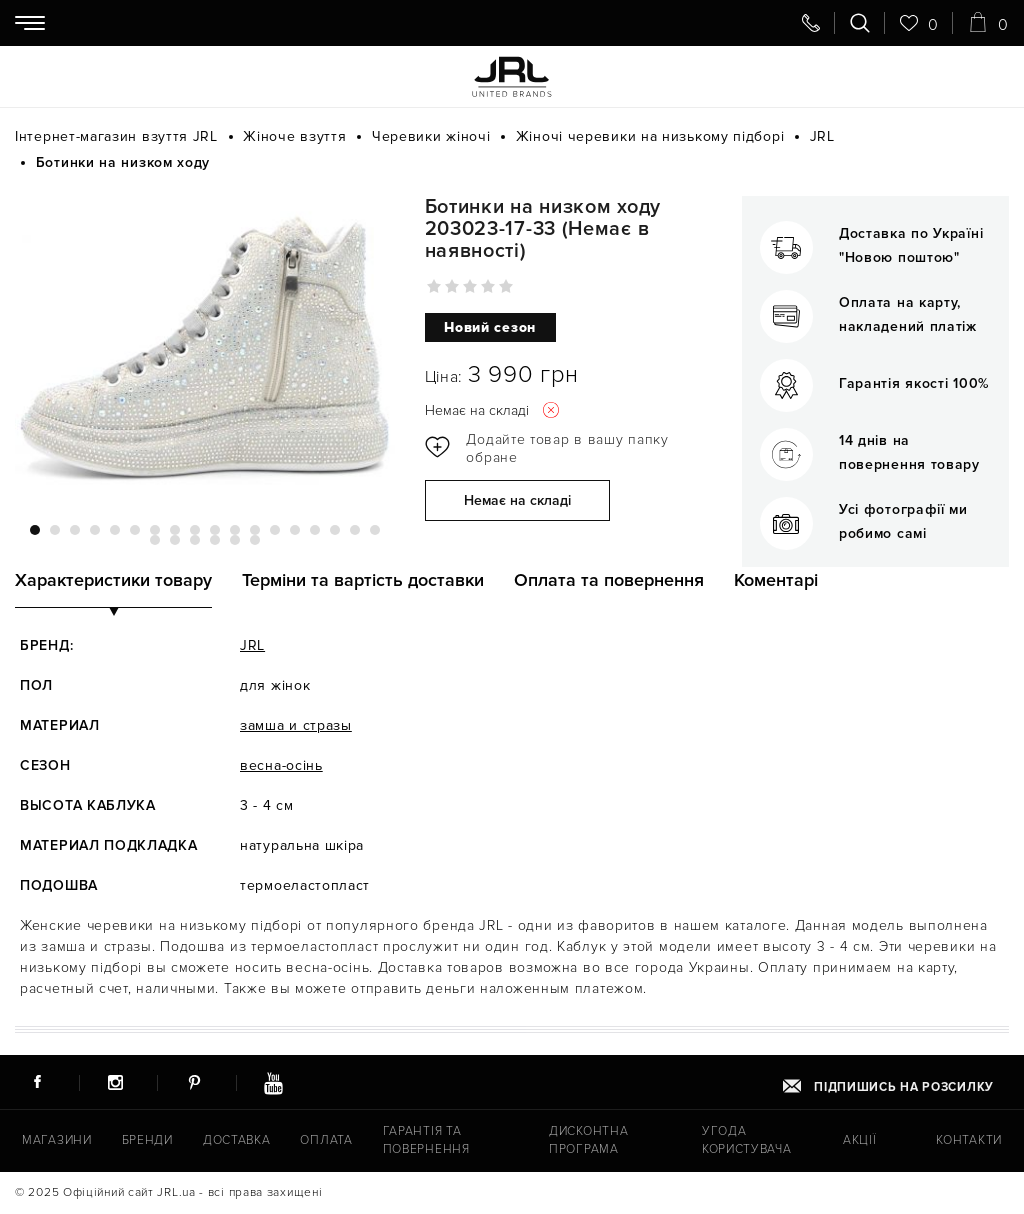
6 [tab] (135, 530)
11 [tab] (235, 530)
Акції (861, 1140)
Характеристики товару (113, 580)
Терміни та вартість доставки (363, 580)
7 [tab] (155, 530)
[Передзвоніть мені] (811, 23)
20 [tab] (175, 540)
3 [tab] (75, 530)
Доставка (234, 1140)
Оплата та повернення (609, 580)
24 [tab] (255, 540)
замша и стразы (296, 725)
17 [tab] (355, 530)
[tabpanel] (205, 348)
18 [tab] (375, 530)
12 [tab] (255, 530)
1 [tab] (35, 530)
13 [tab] (275, 530)
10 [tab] (215, 530)
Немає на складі (517, 501)
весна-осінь (281, 765)
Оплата (322, 1140)
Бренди (145, 1140)
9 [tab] (195, 530)
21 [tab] (195, 540)
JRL (252, 645)
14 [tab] (295, 530)
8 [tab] (175, 530)
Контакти (969, 1140)
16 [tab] (335, 530)
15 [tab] (315, 530)
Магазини (56, 1140)
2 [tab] (55, 530)
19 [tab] (155, 540)
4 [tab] (95, 530)
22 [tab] (215, 540)
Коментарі (776, 580)
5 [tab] (115, 530)
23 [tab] (235, 540)
